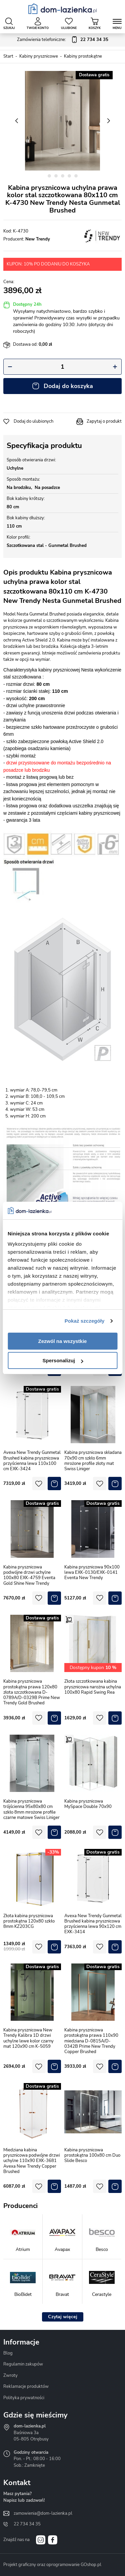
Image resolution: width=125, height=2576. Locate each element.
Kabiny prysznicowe (38, 56)
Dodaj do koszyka (68, 386)
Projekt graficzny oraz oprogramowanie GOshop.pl (52, 2565)
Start (8, 56)
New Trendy (37, 239)
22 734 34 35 (27, 2524)
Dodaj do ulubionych (33, 421)
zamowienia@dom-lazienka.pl (43, 2513)
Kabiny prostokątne (83, 56)
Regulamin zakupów (23, 2364)
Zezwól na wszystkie (62, 1341)
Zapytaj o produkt (104, 421)
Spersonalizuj (62, 1360)
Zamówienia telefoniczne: (62, 40)
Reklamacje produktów (26, 2386)
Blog (8, 2353)
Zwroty (10, 2375)
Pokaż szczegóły (85, 1321)
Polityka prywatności (23, 2398)
